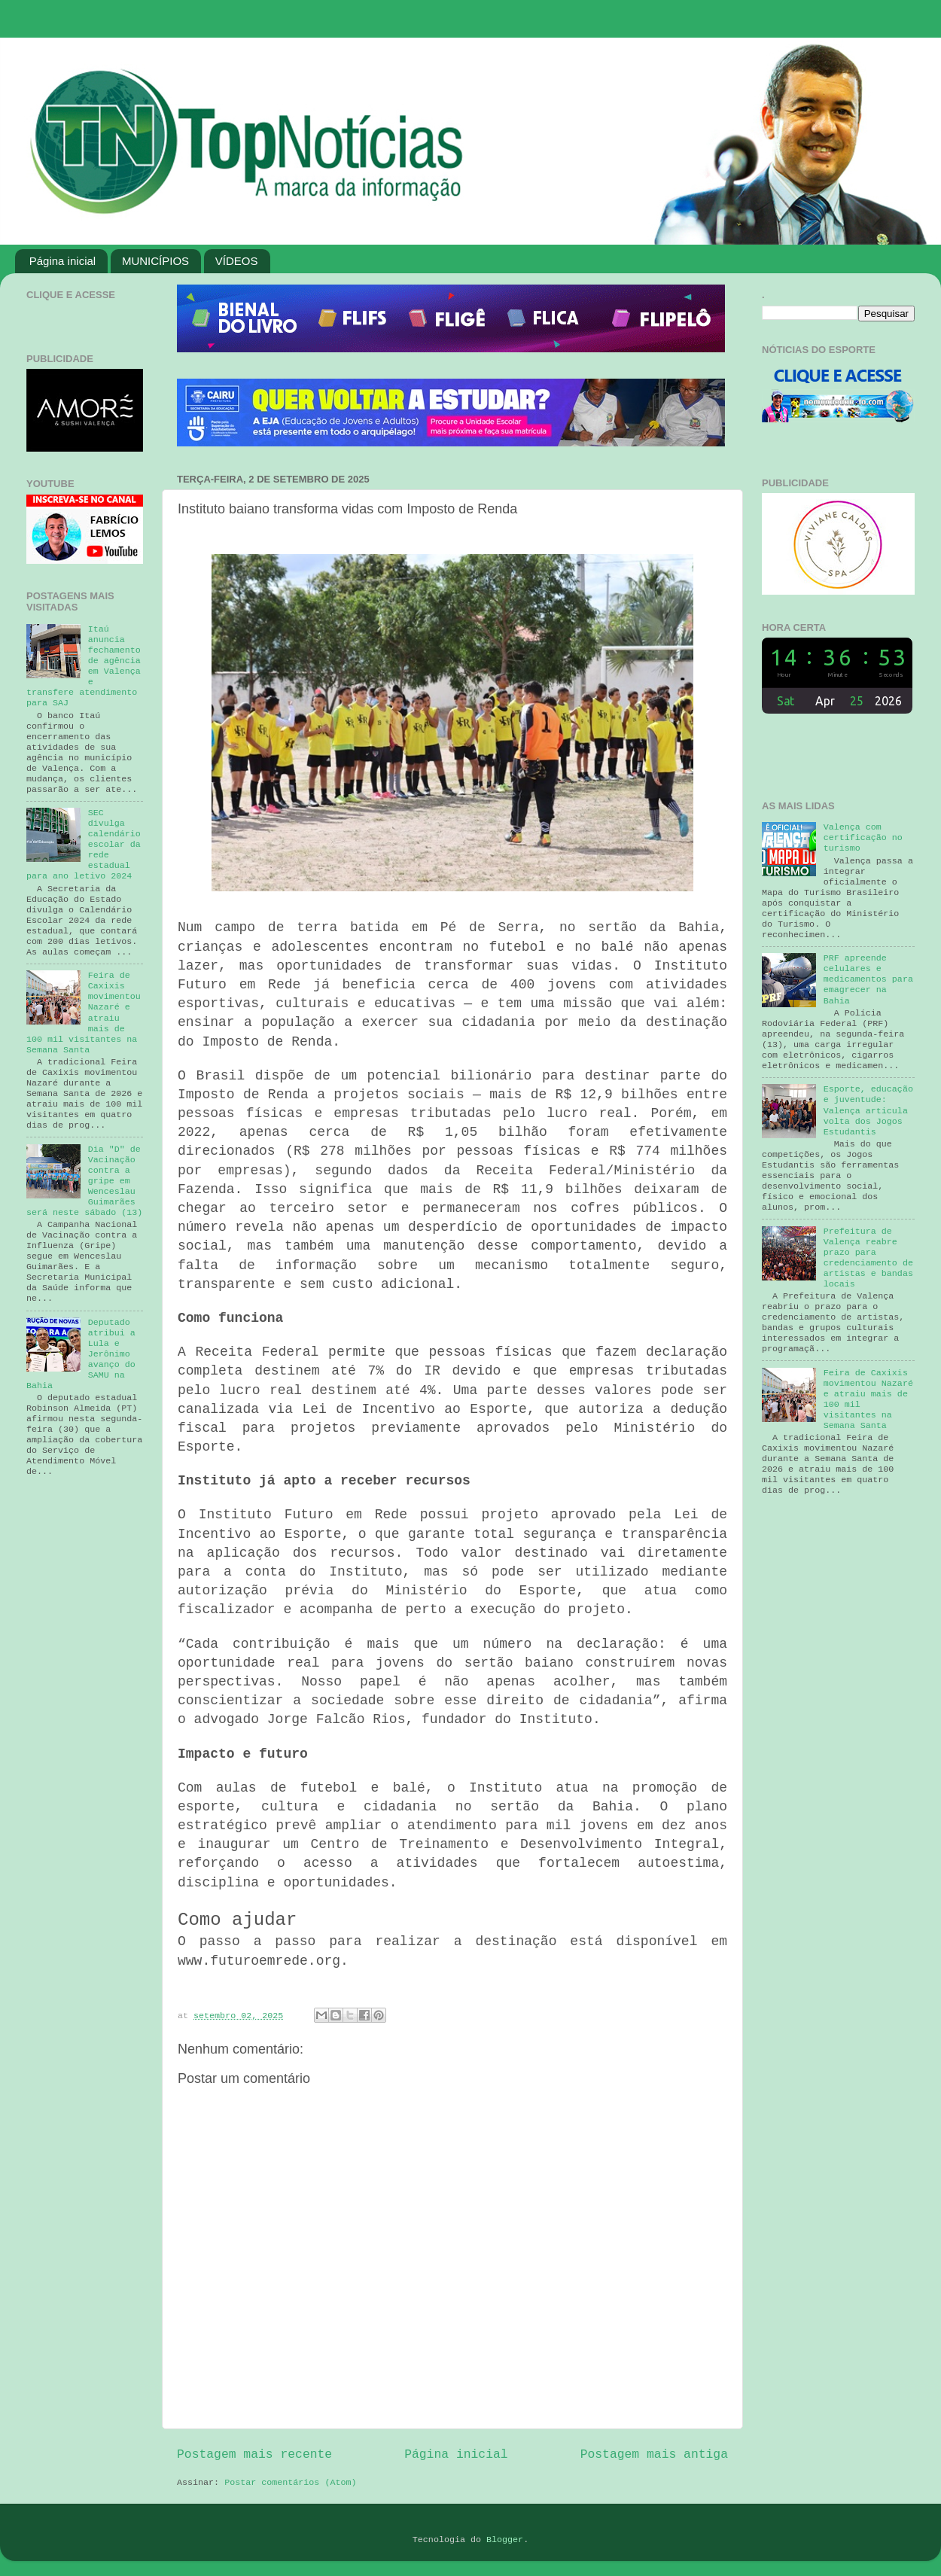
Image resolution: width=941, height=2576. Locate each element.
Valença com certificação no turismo (863, 838)
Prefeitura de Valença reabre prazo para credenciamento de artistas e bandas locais (868, 1258)
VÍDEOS (236, 260)
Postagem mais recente (254, 2454)
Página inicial (62, 260)
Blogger (504, 2540)
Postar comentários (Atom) (290, 2482)
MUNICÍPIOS (155, 260)
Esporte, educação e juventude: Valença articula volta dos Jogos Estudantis (868, 1110)
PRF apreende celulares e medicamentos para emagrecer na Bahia (868, 979)
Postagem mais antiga (654, 2454)
